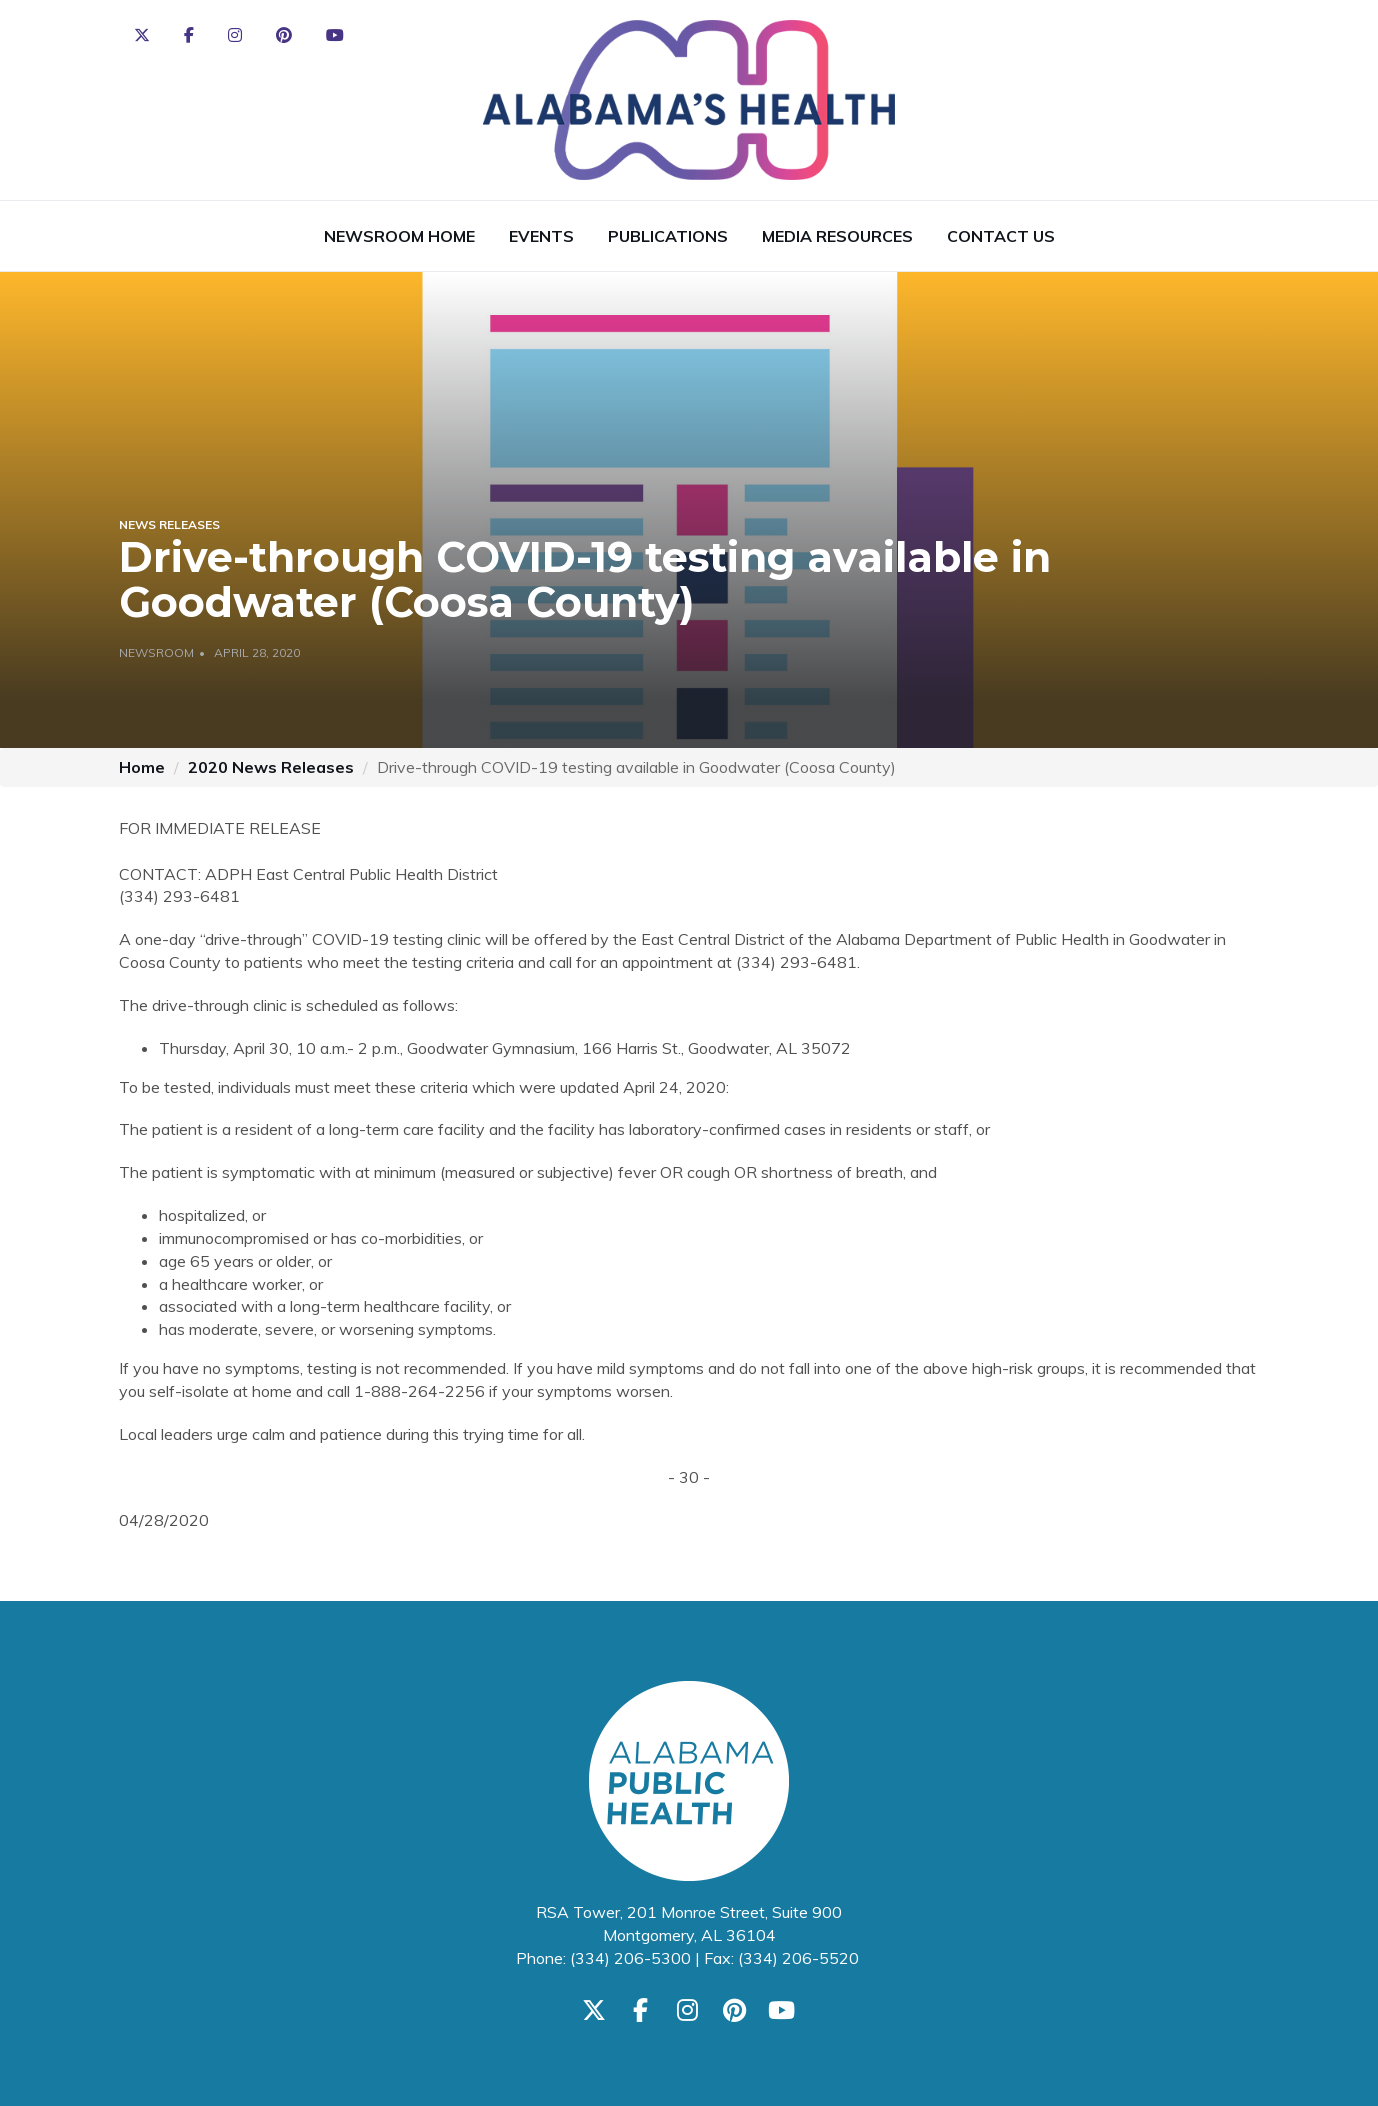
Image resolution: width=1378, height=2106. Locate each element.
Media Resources (837, 236)
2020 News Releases (271, 767)
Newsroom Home (399, 236)
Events (541, 236)
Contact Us (1001, 236)
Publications (668, 236)
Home (142, 767)
